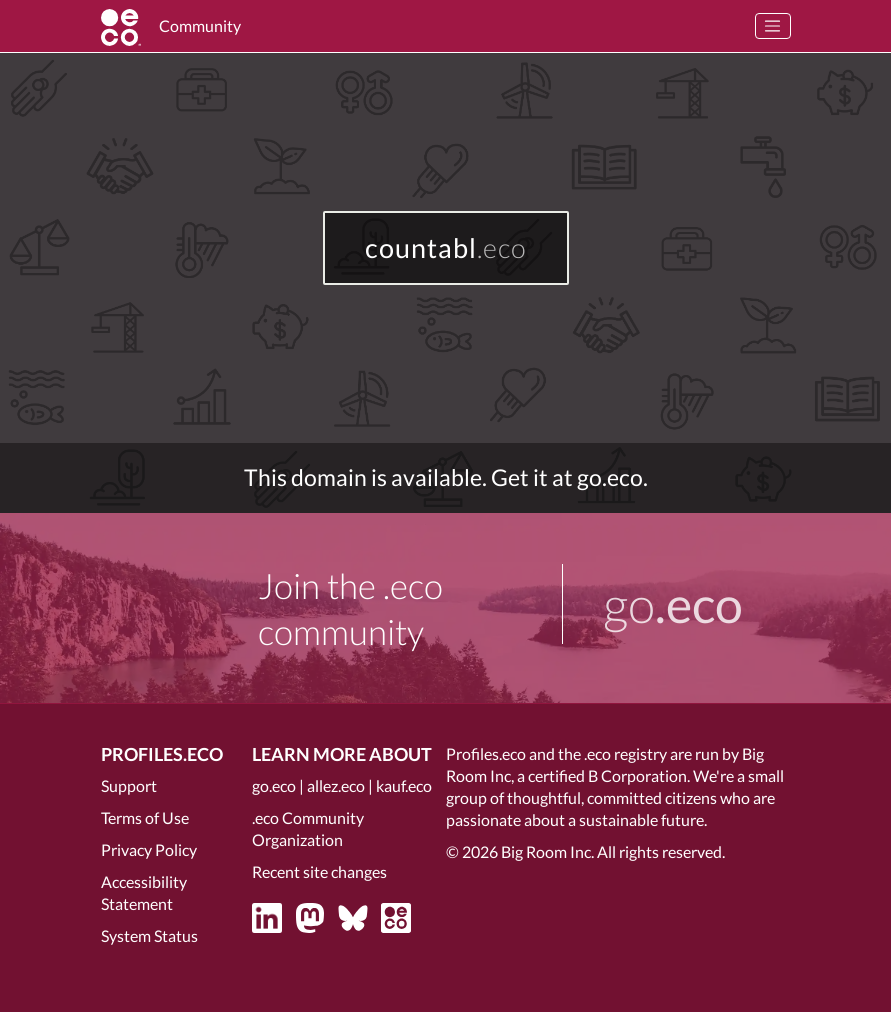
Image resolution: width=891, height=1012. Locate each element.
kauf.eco (404, 785)
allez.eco (336, 785)
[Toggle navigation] (773, 26)
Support (129, 785)
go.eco (274, 785)
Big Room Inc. (547, 851)
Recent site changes (319, 871)
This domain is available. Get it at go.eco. (446, 477)
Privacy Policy (149, 849)
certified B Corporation (607, 775)
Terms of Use (145, 817)
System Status (149, 935)
